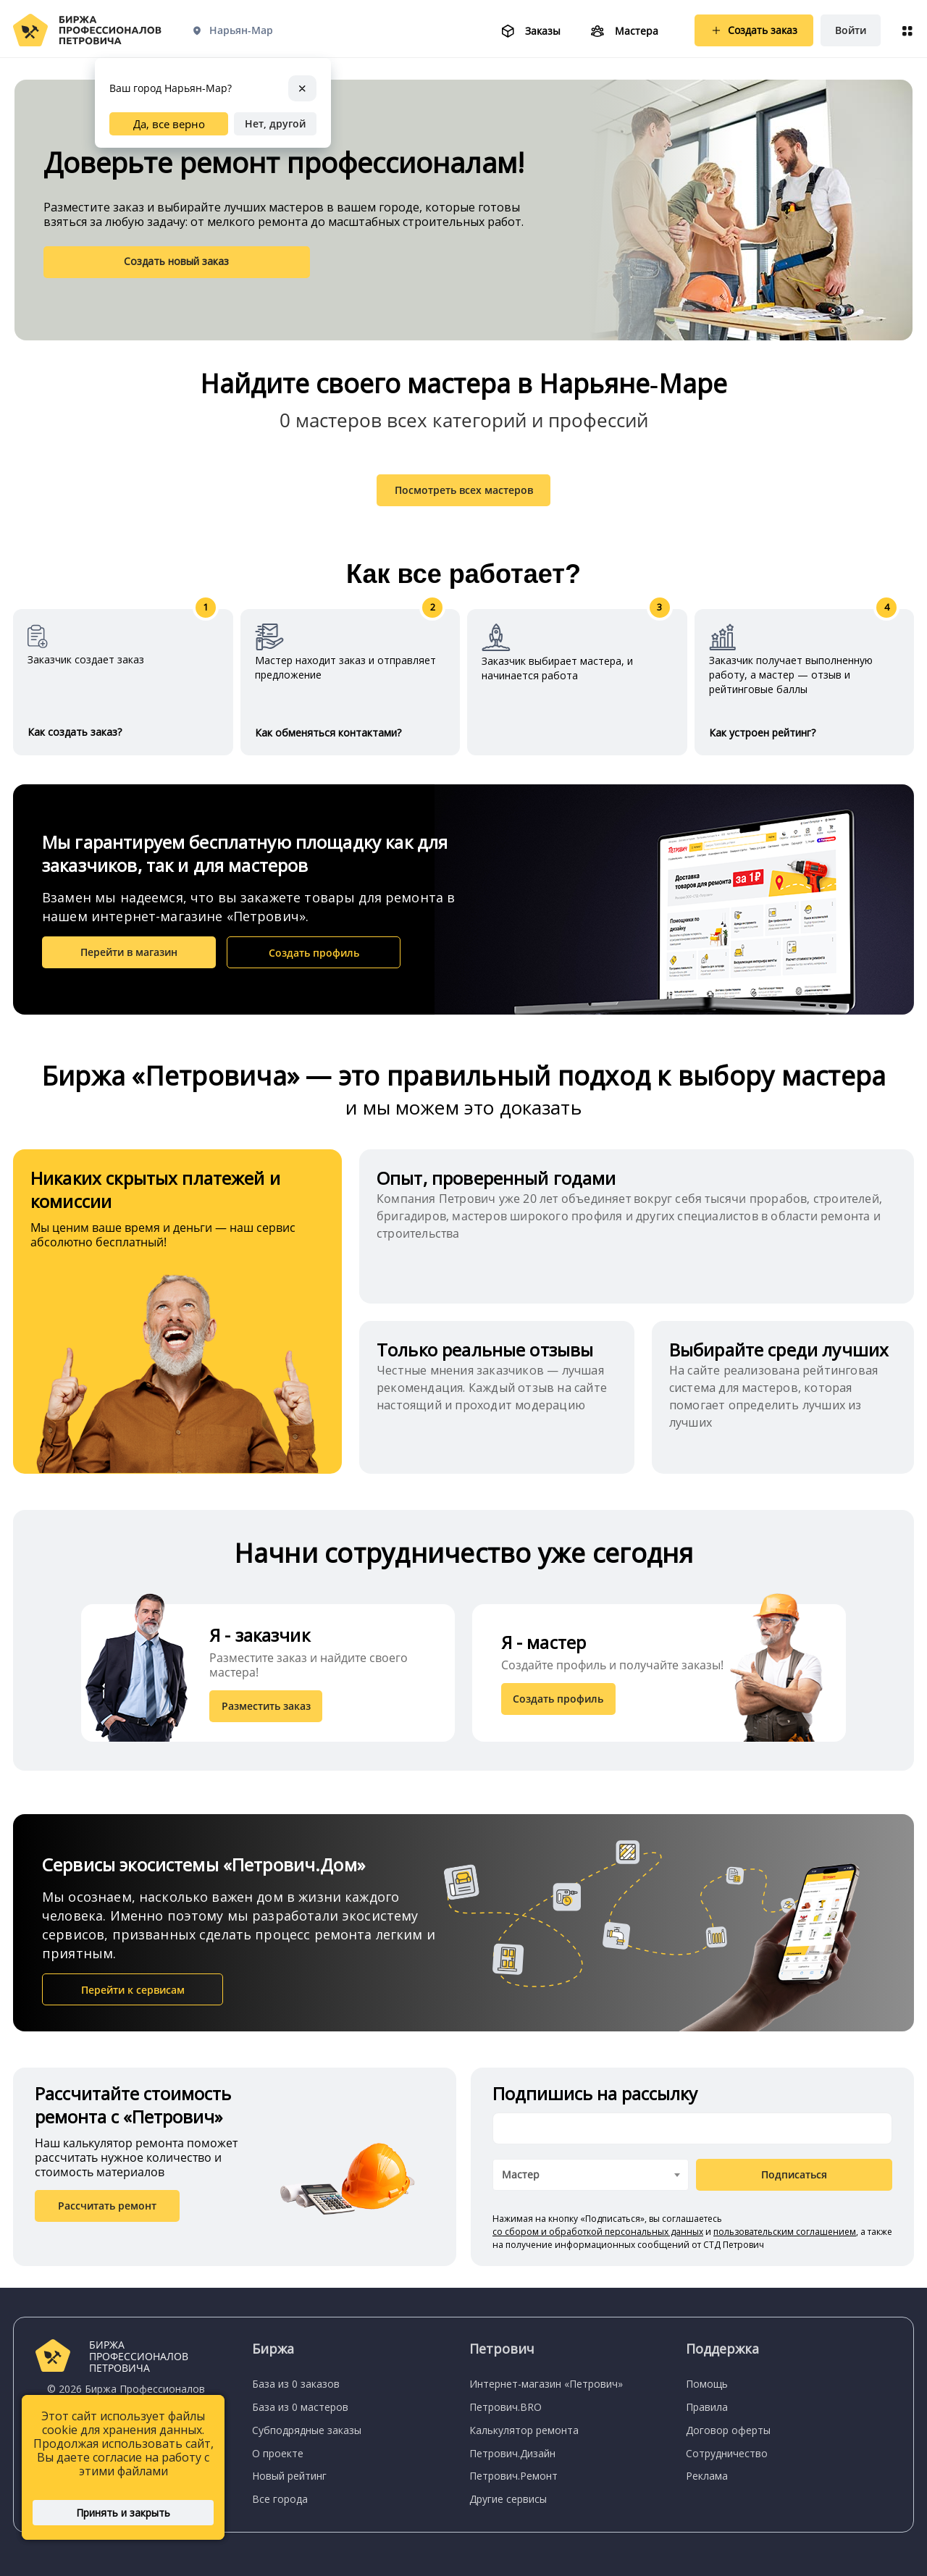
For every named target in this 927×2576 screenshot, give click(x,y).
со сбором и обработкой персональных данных (597, 2239)
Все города (280, 2499)
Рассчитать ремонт (107, 2213)
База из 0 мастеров (300, 2407)
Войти (850, 30)
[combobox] (590, 2182)
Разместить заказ (268, 1713)
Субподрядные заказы (306, 2430)
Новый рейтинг (289, 2476)
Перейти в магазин (128, 960)
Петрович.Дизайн (512, 2453)
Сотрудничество (727, 2453)
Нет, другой (275, 123)
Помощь (707, 2384)
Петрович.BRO (505, 2407)
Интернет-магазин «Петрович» (546, 2384)
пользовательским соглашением (784, 2239)
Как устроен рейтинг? (762, 740)
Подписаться (794, 2182)
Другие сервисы (508, 2499)
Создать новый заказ (119, 261)
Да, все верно (169, 123)
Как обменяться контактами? (328, 740)
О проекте (277, 2453)
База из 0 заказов (296, 2384)
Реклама (707, 2476)
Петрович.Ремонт (513, 2476)
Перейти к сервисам (133, 1997)
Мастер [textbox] (521, 2182)
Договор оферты (728, 2430)
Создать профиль (314, 961)
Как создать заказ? (75, 740)
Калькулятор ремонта (524, 2430)
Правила (707, 2407)
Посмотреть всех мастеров (464, 497)
